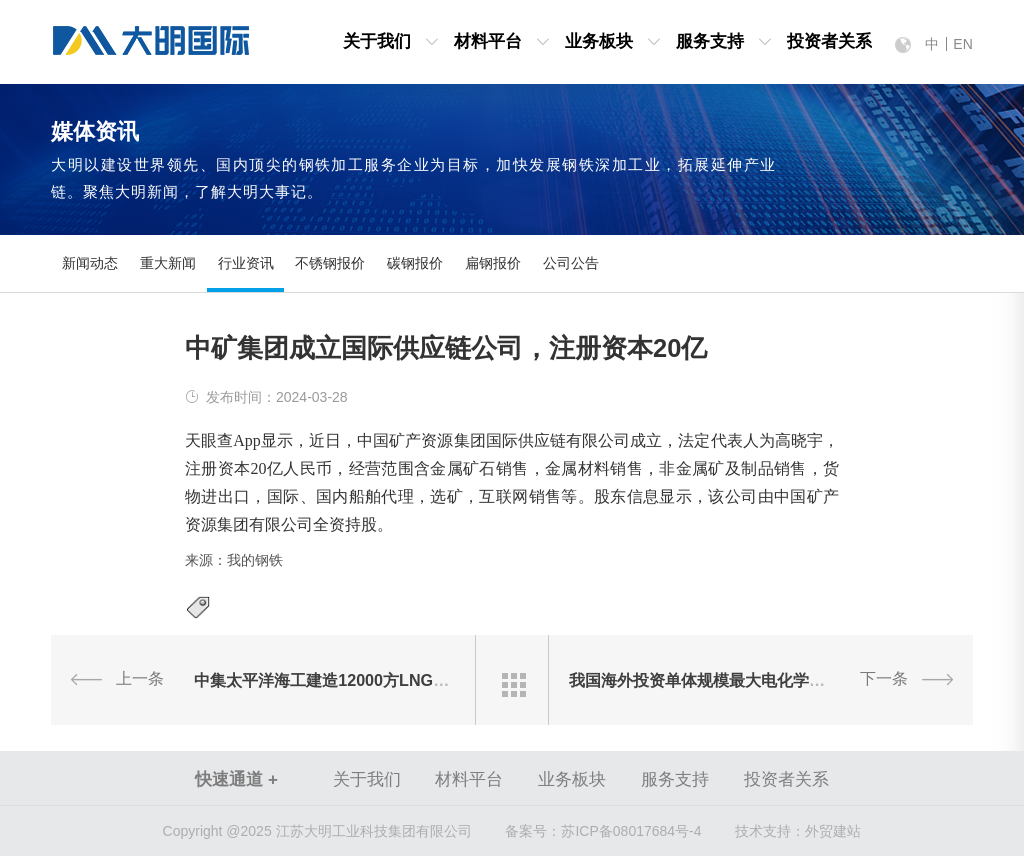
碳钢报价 (415, 263)
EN (962, 44)
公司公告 (571, 263)
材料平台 (488, 41)
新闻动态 (90, 263)
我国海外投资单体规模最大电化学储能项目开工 (737, 680)
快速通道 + (236, 779)
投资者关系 (829, 41)
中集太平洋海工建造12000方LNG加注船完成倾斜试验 (385, 680)
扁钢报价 (493, 263)
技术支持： (770, 831)
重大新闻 (168, 263)
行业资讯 (246, 263)
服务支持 (710, 41)
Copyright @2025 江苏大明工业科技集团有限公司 (317, 831)
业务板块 (599, 41)
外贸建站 (833, 831)
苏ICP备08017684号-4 (603, 831)
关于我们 (377, 41)
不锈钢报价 (330, 263)
